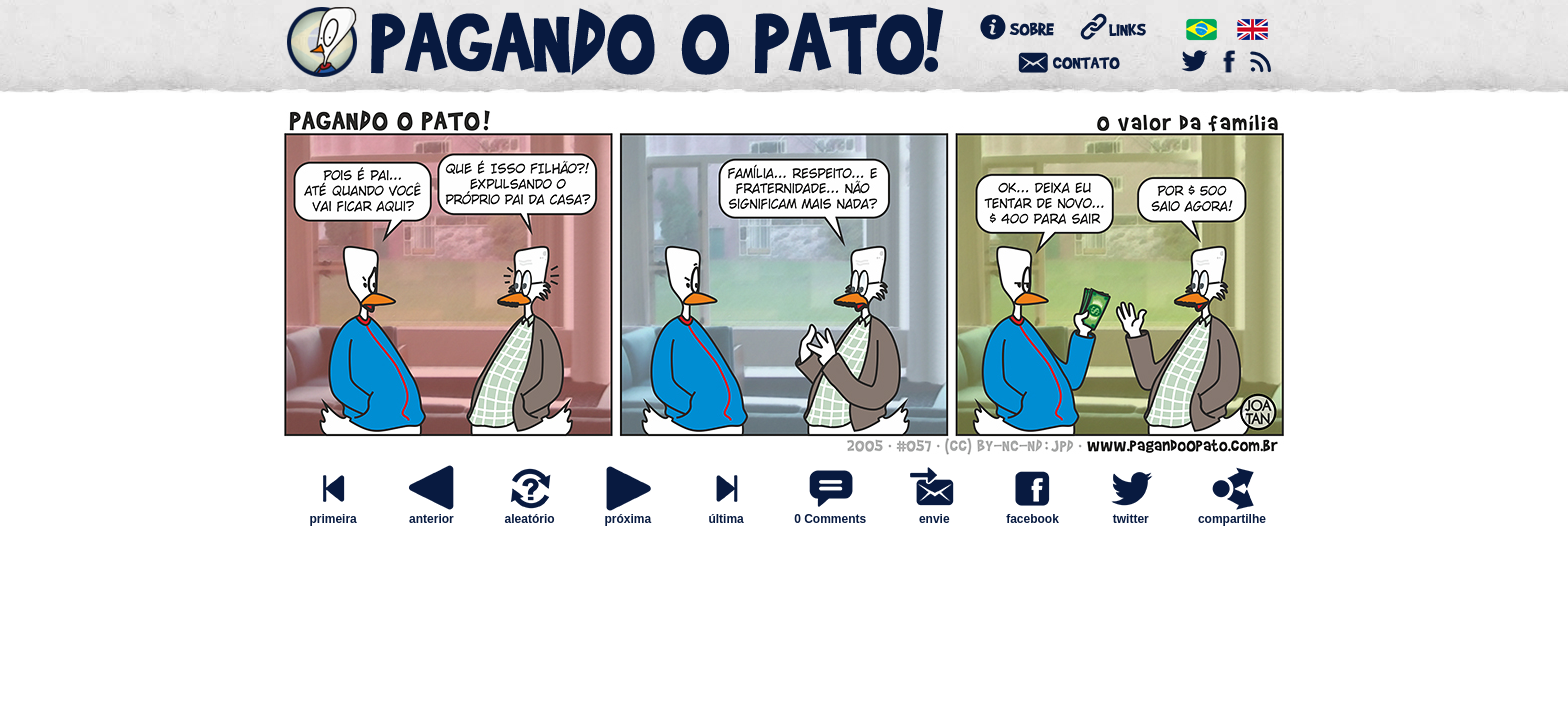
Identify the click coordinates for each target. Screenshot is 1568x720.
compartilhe (1232, 513)
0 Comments (830, 519)
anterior (431, 513)
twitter (1131, 513)
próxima (628, 513)
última (726, 513)
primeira (333, 513)
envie (934, 513)
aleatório (530, 513)
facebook (1032, 513)
